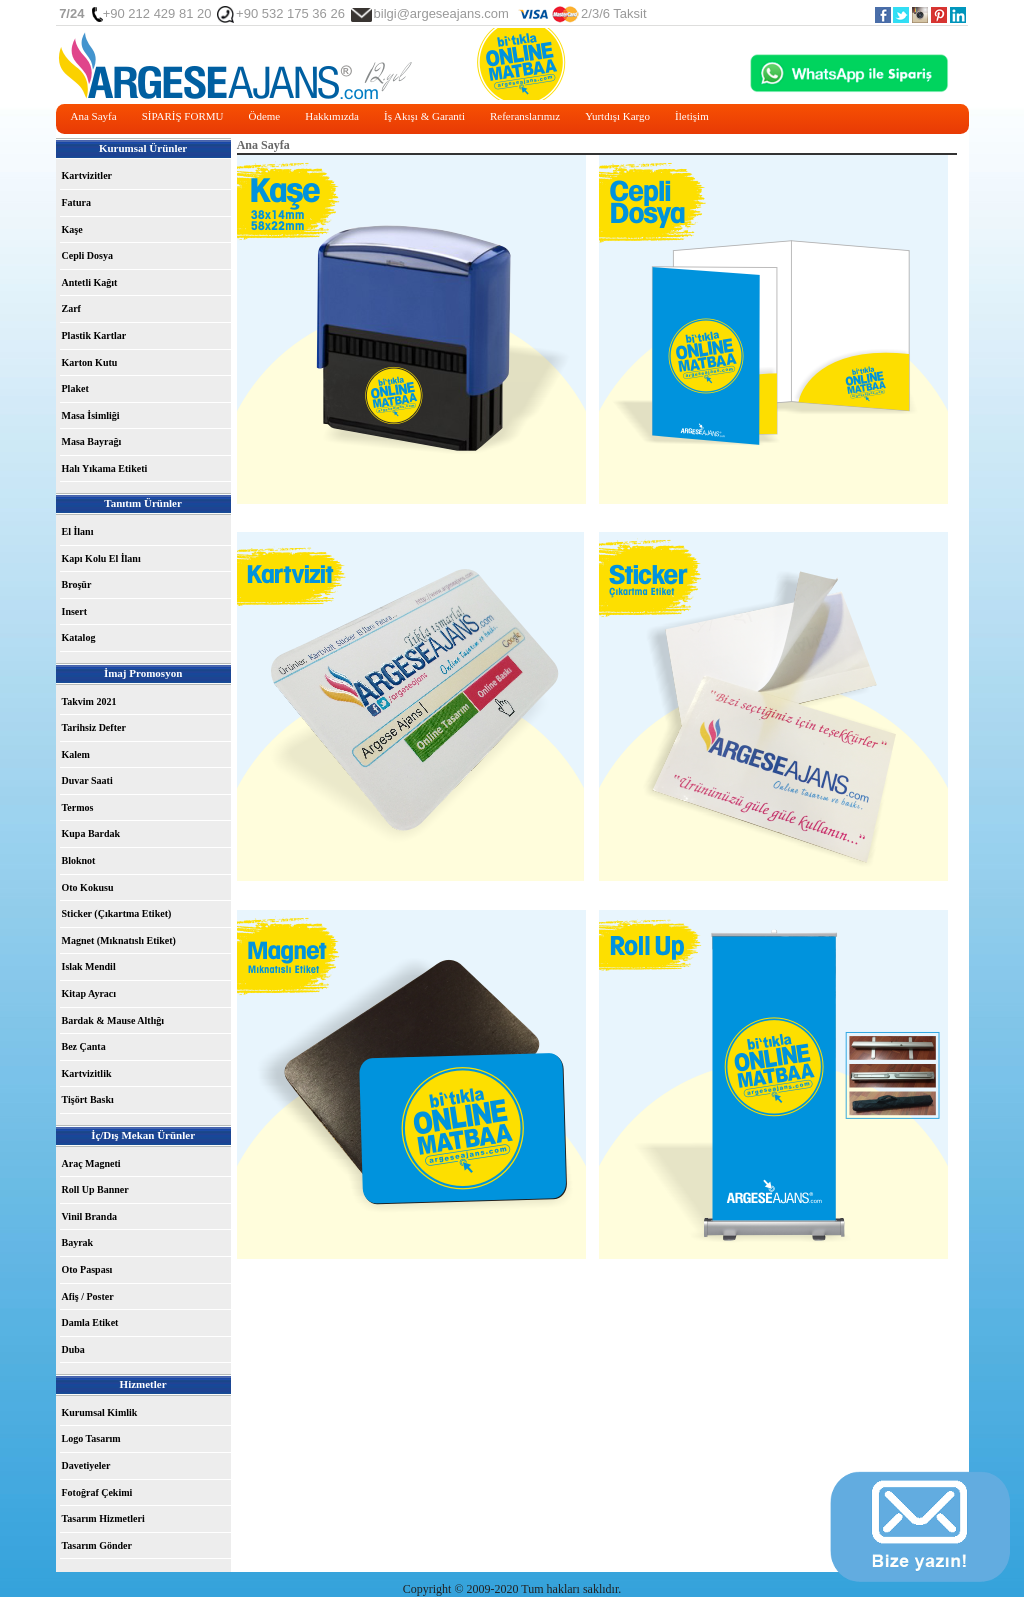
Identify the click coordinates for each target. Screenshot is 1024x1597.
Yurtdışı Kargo (617, 116)
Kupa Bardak (91, 833)
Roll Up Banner (95, 1189)
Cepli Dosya (87, 255)
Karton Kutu (90, 362)
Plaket (75, 388)
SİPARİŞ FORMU (183, 116)
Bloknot (79, 860)
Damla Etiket (90, 1322)
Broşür (77, 584)
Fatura (76, 202)
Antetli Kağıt (90, 282)
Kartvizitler (87, 175)
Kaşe (72, 229)
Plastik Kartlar (94, 335)
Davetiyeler (86, 1465)
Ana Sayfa (94, 116)
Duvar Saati (87, 780)
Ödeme (264, 116)
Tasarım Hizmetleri (103, 1518)
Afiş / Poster (88, 1296)
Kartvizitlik (87, 1073)
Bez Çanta (84, 1046)
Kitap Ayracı (89, 993)
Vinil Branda (89, 1216)
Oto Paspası (87, 1269)
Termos (78, 807)
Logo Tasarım (91, 1438)
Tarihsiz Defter (94, 727)
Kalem (76, 754)
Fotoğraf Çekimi (97, 1492)
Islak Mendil (89, 966)
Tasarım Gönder (97, 1545)
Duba (73, 1349)
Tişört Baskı (88, 1099)
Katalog (79, 637)
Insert (75, 611)
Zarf (71, 308)
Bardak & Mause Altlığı (113, 1020)
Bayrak (78, 1242)
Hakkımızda (332, 116)
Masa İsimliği (91, 415)
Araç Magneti (91, 1163)
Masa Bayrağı (92, 441)
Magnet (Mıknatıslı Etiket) (119, 940)
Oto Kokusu (88, 887)
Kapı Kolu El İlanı (101, 558)
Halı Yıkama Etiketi (105, 468)
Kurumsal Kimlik (100, 1412)
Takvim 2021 (89, 701)
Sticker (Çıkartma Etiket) (117, 913)
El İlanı (78, 531)
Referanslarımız (525, 116)
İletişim (692, 116)
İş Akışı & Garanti (424, 116)
